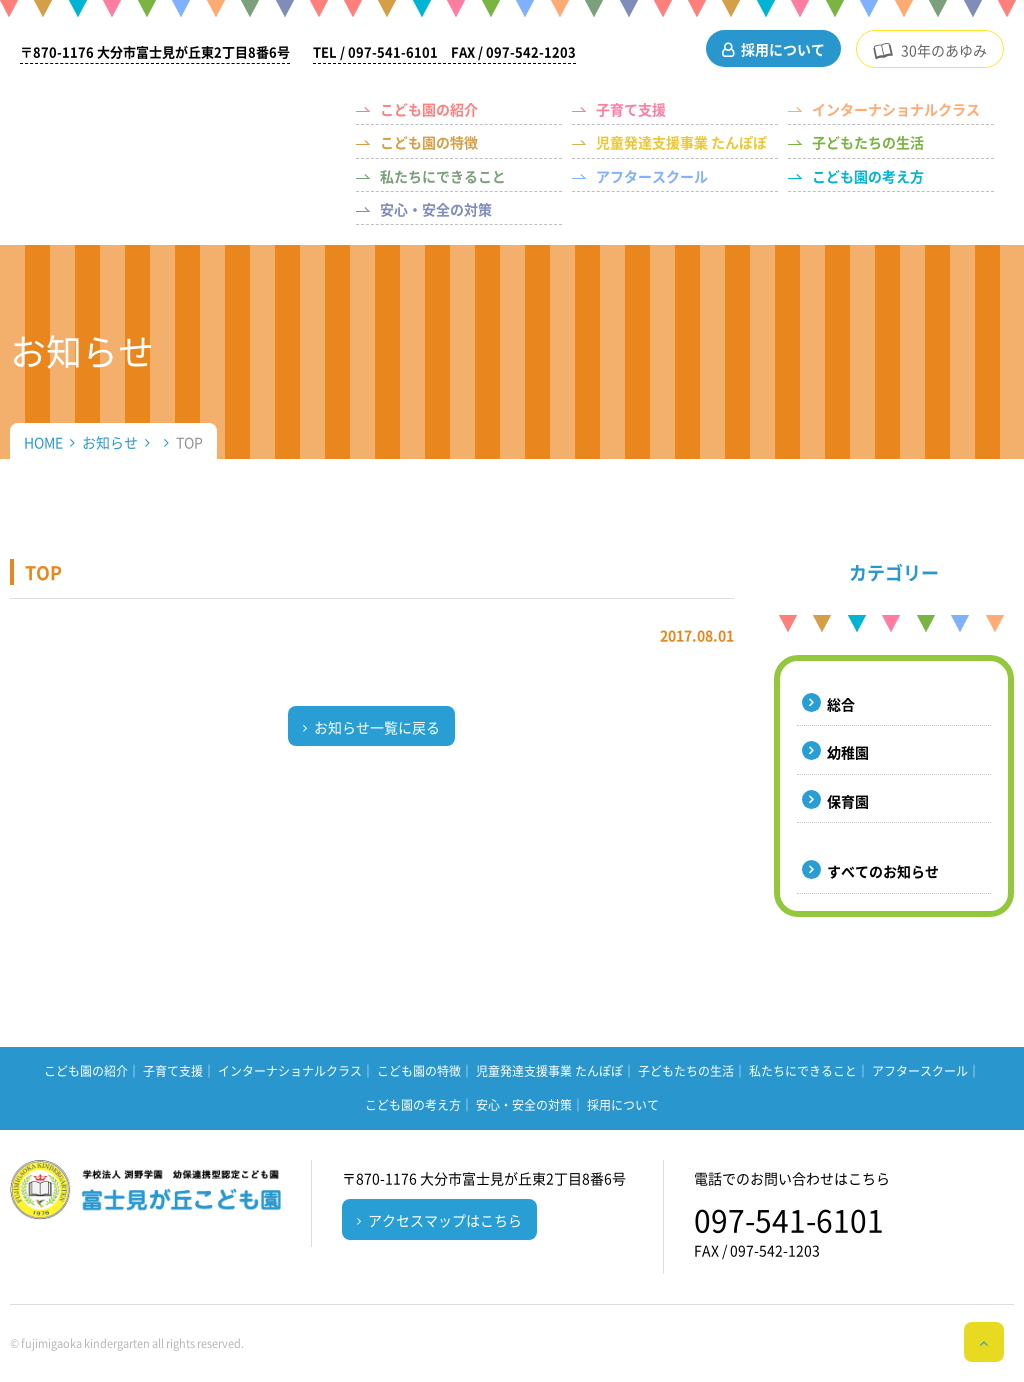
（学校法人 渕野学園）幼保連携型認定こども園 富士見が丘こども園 (174, 126)
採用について (783, 49)
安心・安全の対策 (436, 209)
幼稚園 (848, 752)
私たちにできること (443, 176)
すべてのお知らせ (883, 871)
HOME (43, 442)
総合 (841, 704)
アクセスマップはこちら (445, 1220)
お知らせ (110, 442)
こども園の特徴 (429, 142)
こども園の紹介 (429, 109)
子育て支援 (631, 109)
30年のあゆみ (944, 50)
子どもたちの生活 (868, 142)
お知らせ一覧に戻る (377, 727)
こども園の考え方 (868, 176)
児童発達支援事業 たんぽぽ (681, 142)
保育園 (848, 801)
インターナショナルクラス (896, 109)
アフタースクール (652, 176)
